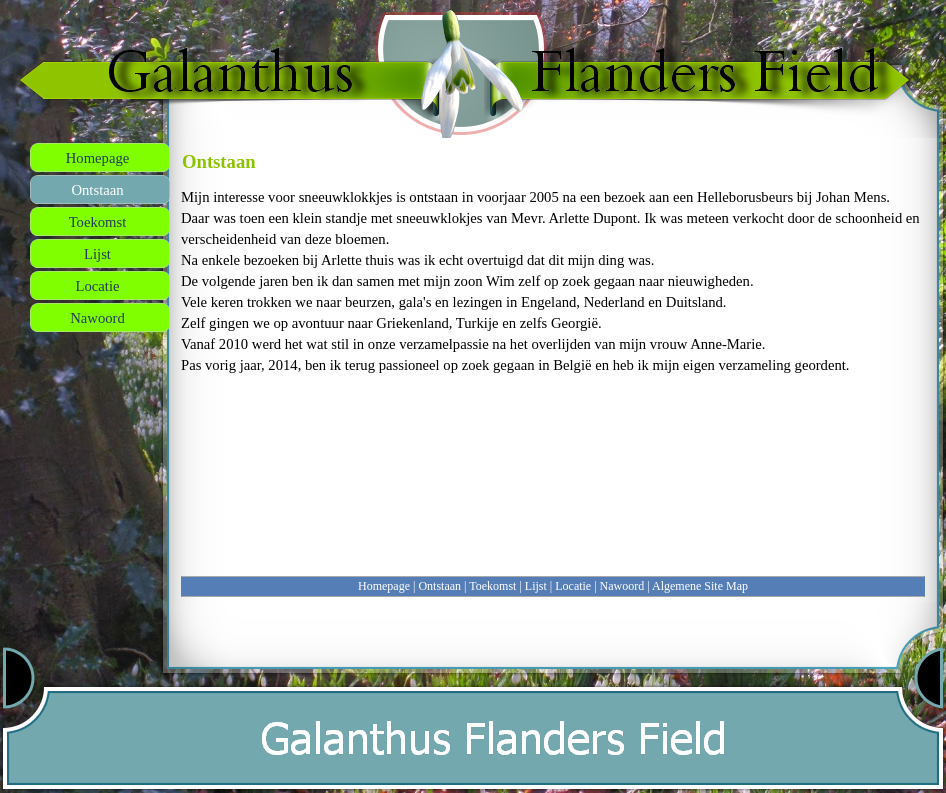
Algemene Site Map (700, 586)
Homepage (384, 586)
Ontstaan (439, 586)
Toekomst (492, 586)
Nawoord (622, 586)
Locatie (573, 586)
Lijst (536, 586)
